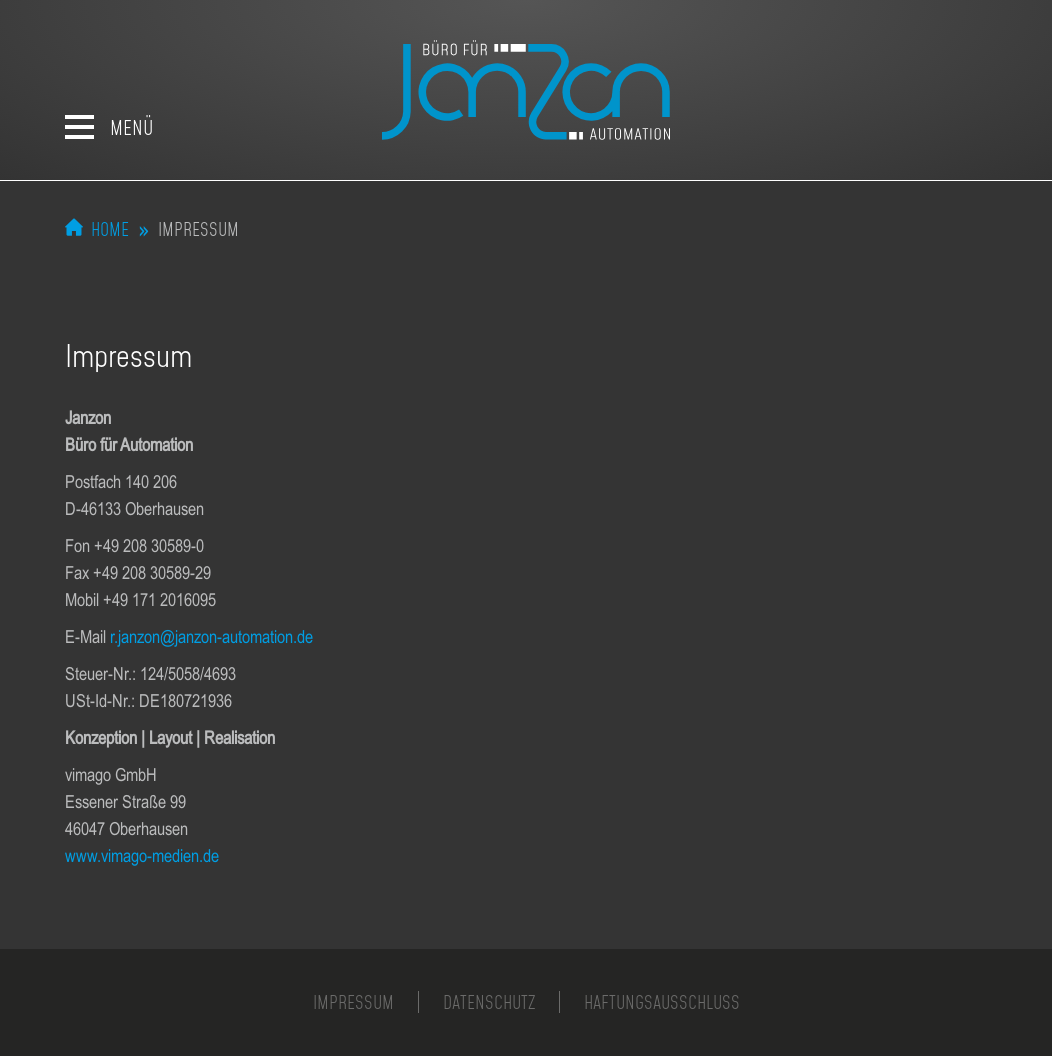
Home (110, 229)
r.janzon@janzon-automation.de (211, 636)
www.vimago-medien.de (142, 855)
